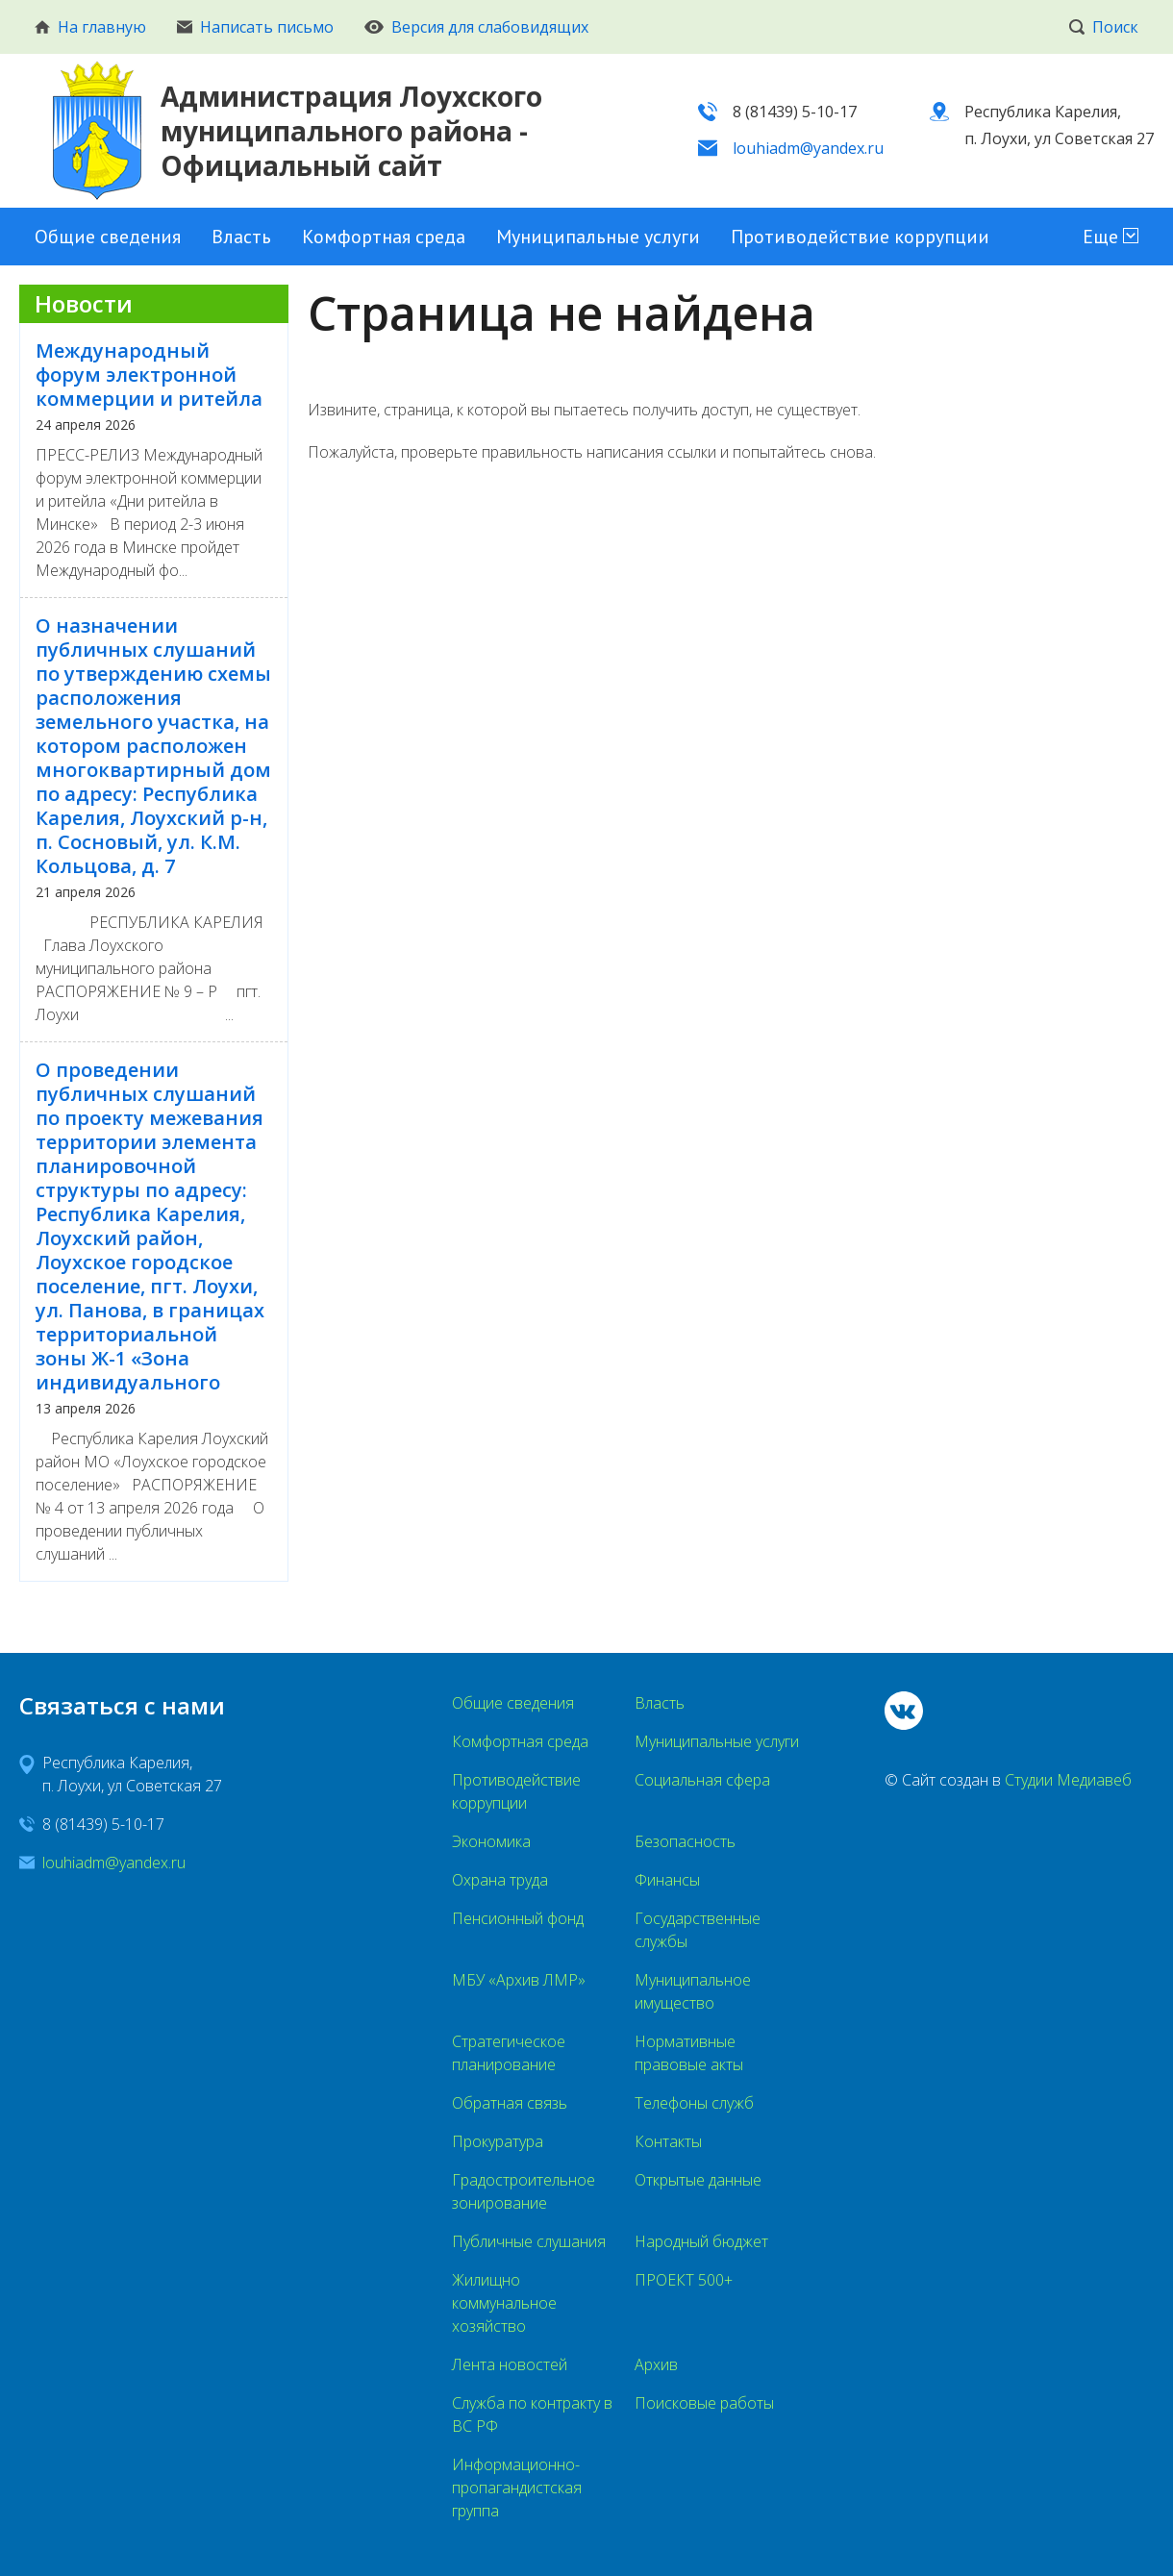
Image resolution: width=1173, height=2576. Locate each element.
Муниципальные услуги (598, 236)
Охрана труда (500, 1879)
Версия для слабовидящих (476, 27)
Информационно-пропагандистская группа (517, 2487)
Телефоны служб (694, 2102)
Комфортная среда (383, 236)
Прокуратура (497, 2141)
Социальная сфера (702, 1779)
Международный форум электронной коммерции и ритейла (149, 375)
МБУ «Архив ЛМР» (519, 1979)
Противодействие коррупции (860, 236)
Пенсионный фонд (518, 1918)
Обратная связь (509, 2102)
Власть (241, 236)
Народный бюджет (701, 2241)
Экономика (491, 1841)
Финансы (667, 1879)
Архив (656, 2364)
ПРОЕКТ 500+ (684, 2279)
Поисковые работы (704, 2402)
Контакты (668, 2141)
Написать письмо (255, 27)
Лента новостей (509, 2364)
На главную (90, 27)
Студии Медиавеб (1068, 1779)
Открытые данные (698, 2179)
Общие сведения (108, 236)
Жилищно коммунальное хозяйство (504, 2303)
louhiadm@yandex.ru (808, 148)
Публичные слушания (529, 2241)
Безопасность (685, 1841)
